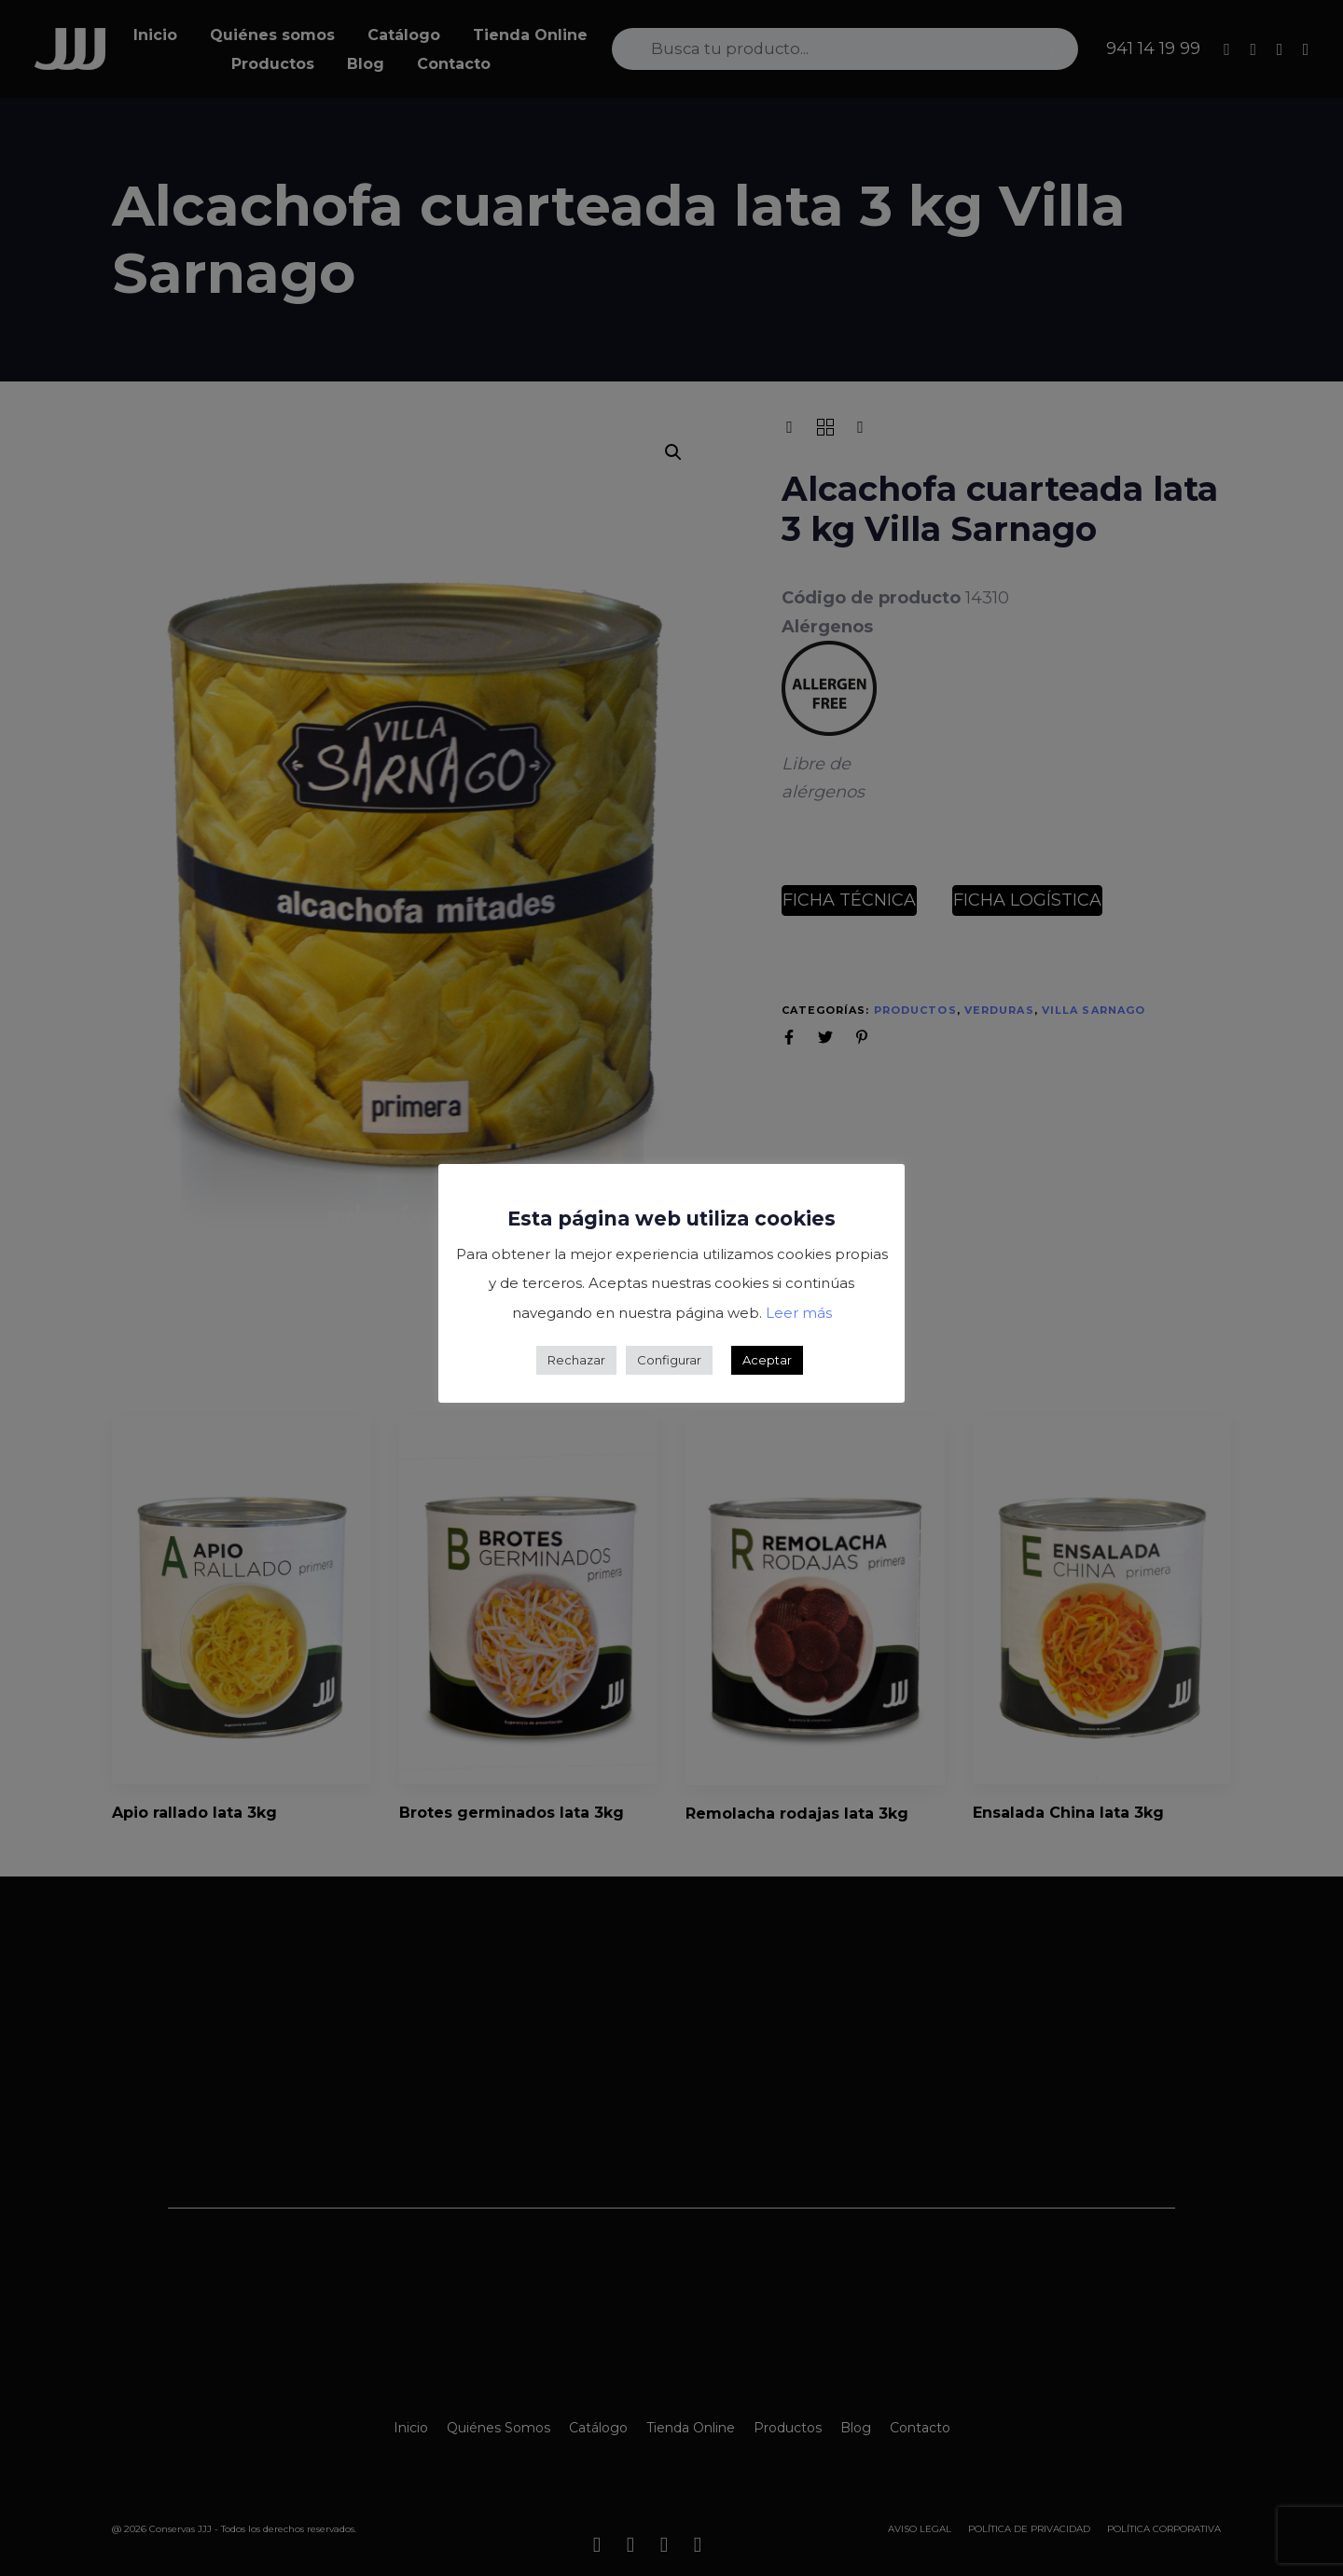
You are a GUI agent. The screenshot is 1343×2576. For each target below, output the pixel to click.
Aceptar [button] (767, 1359)
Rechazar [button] (576, 1359)
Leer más (799, 1313)
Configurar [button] (669, 1359)
